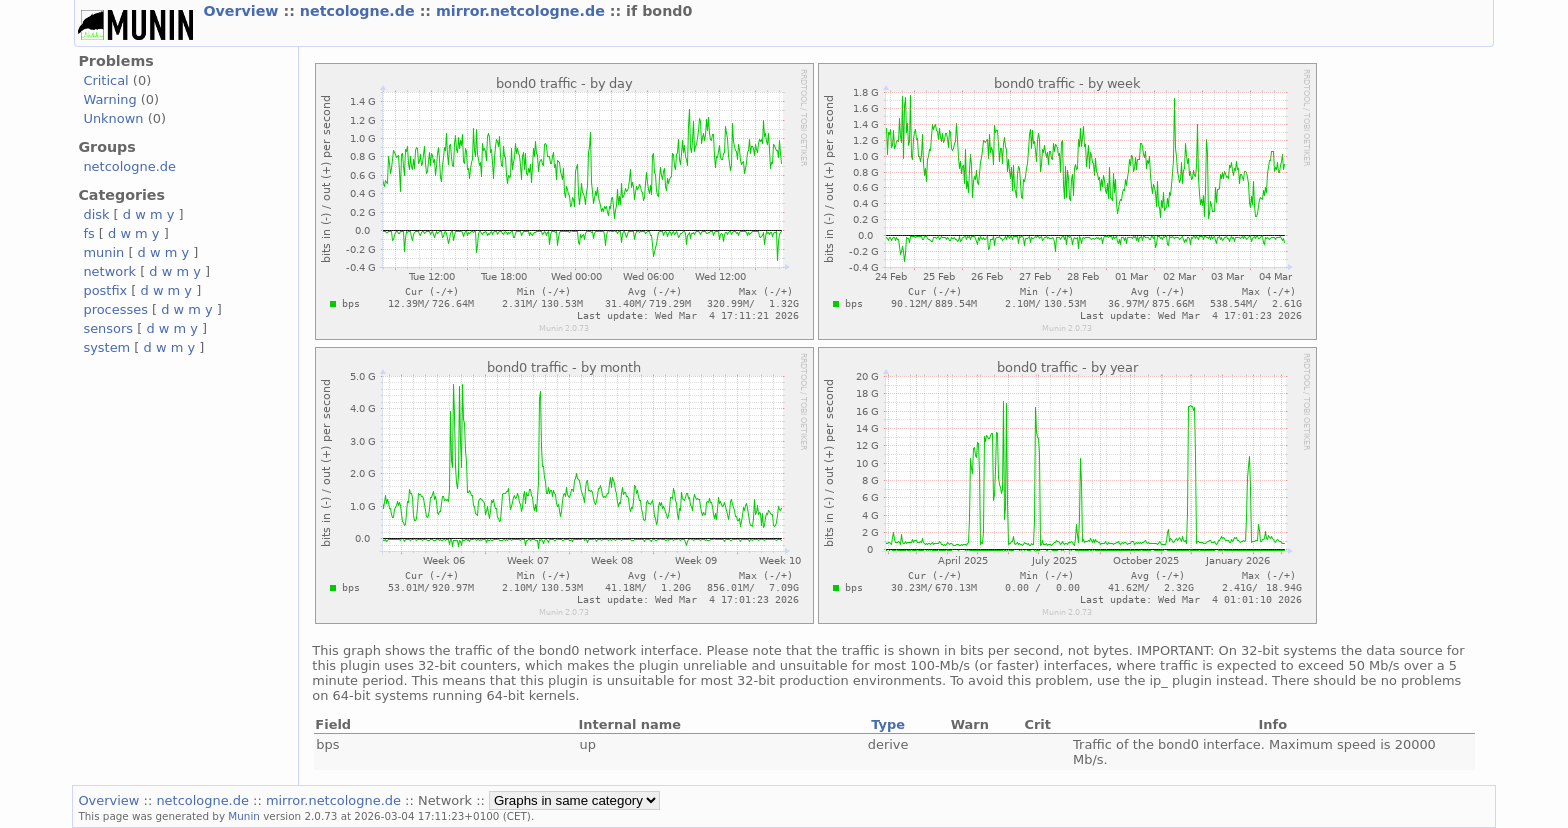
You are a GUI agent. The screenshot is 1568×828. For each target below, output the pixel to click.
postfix (105, 290)
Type (888, 724)
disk (96, 214)
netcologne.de (360, 11)
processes (115, 309)
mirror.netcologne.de (523, 11)
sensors (108, 328)
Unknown (113, 118)
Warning (109, 99)
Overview (243, 11)
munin (103, 252)
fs (88, 233)
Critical (105, 80)
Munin (244, 816)
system (106, 347)
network (109, 271)
